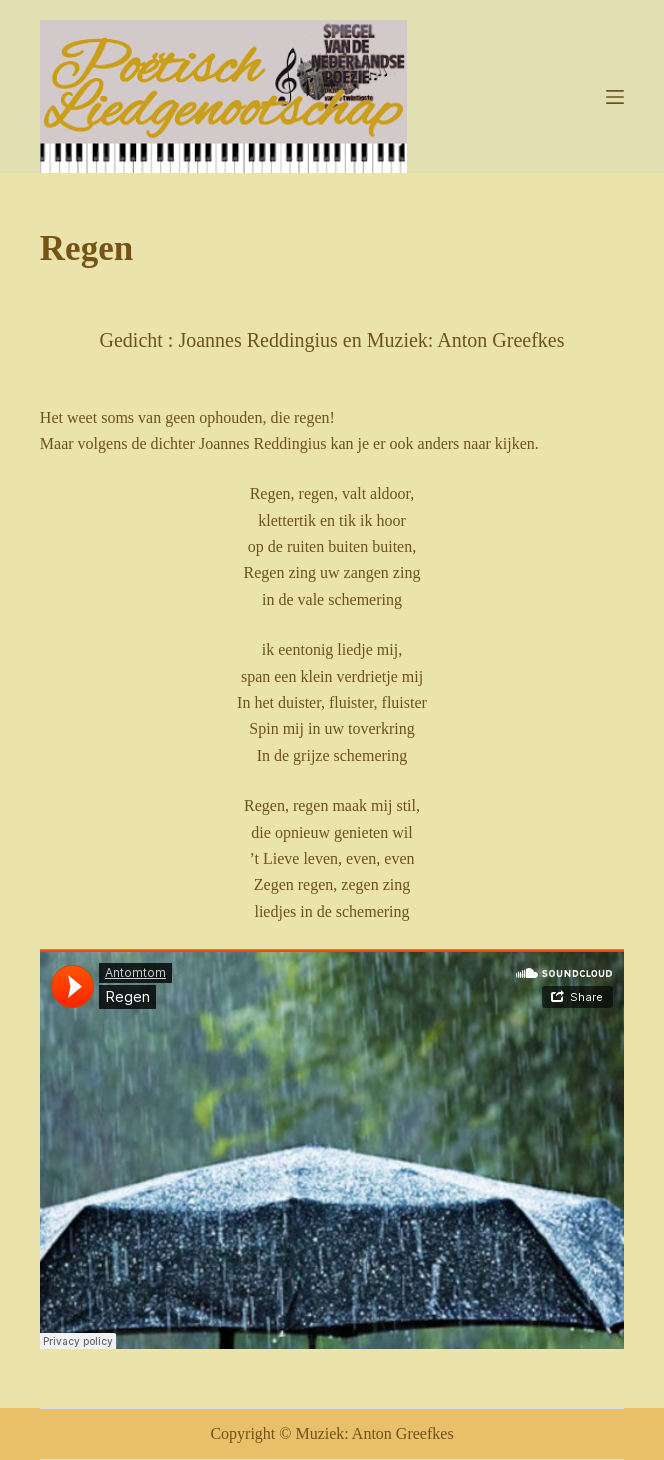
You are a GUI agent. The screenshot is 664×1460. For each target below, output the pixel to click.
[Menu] (615, 97)
